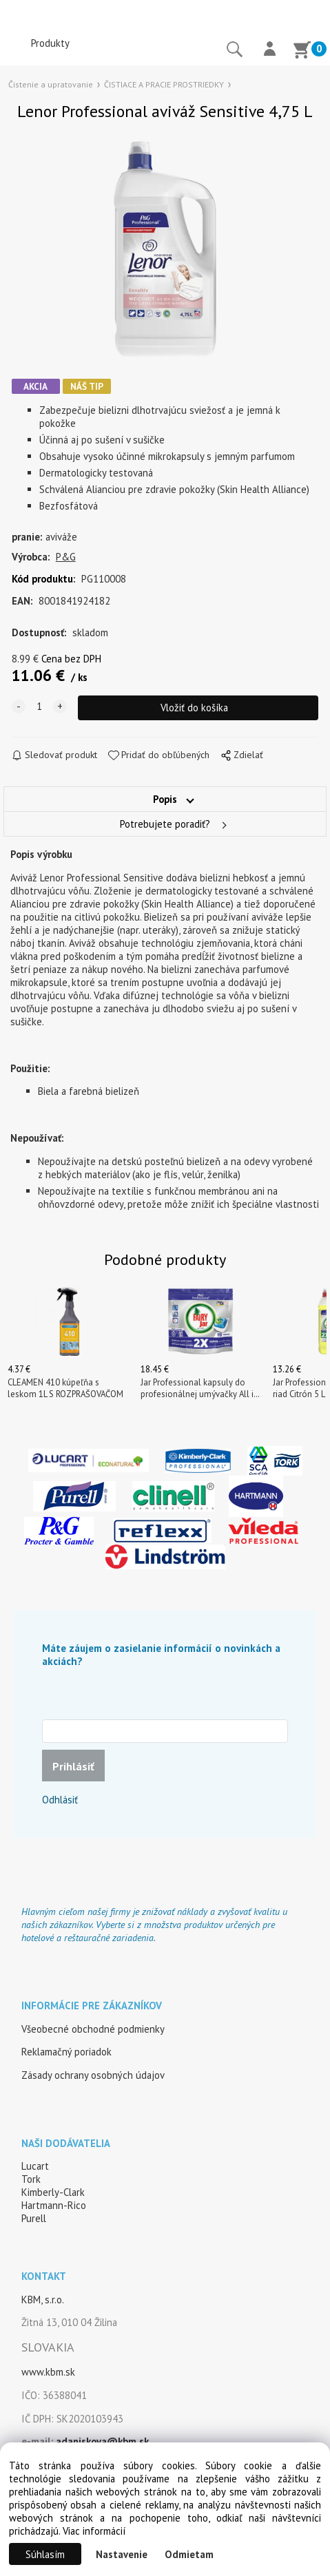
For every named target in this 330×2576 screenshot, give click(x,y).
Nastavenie (121, 2554)
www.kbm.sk (48, 2371)
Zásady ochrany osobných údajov (93, 2075)
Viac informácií (94, 2530)
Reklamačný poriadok (66, 2051)
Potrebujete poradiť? (165, 823)
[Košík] (302, 51)
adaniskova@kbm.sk (102, 2441)
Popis (165, 799)
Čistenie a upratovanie (50, 84)
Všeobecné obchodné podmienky (93, 2028)
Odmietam (189, 2554)
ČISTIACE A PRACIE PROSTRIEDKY (164, 84)
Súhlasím (45, 2554)
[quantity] (39, 706)
